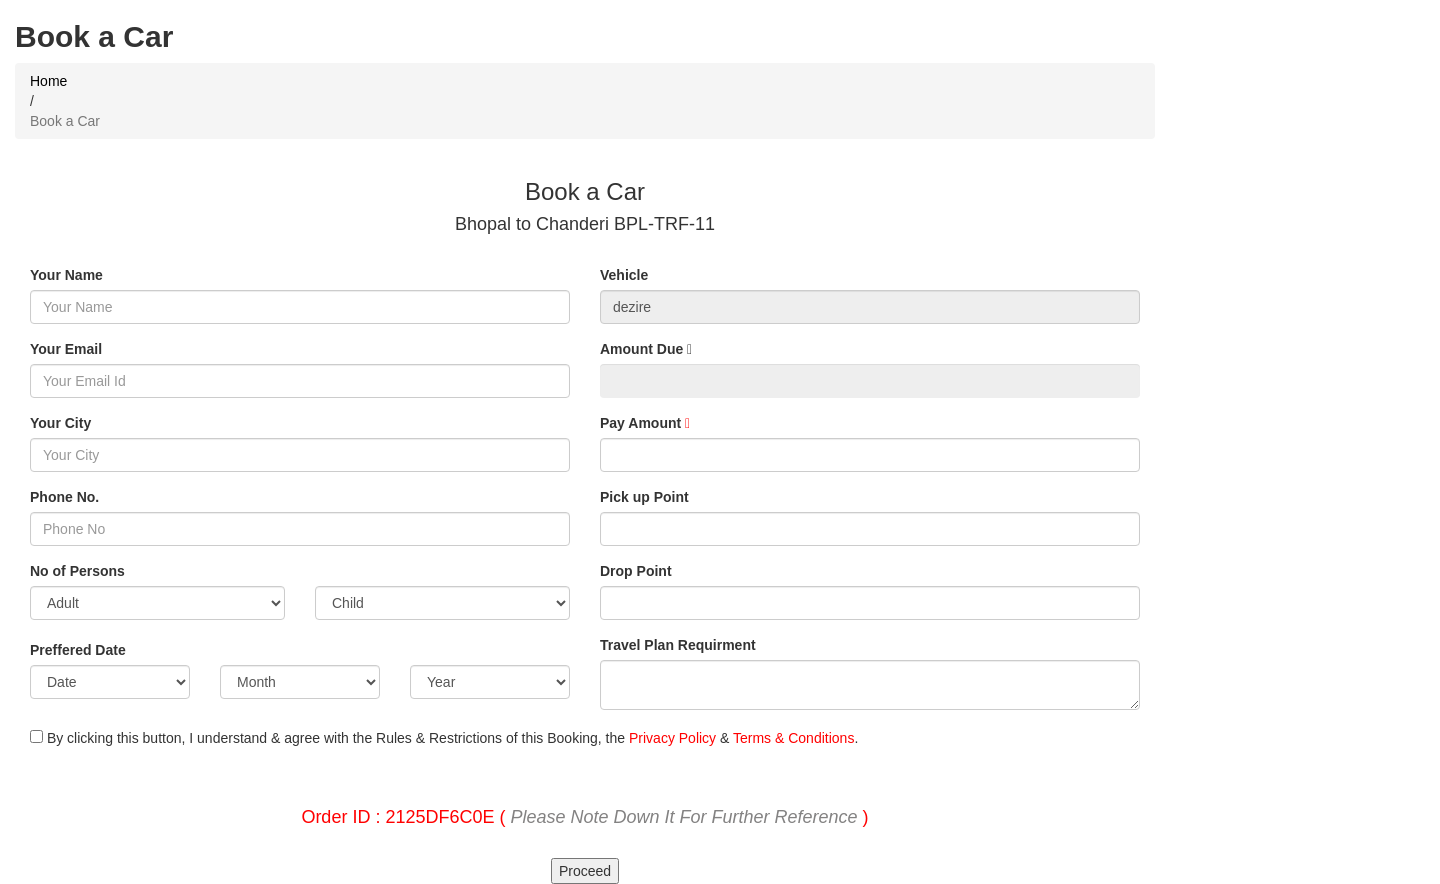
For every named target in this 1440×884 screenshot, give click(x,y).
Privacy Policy (672, 738)
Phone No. (64, 497)
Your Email (66, 349)
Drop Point (636, 571)
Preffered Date (78, 650)
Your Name (66, 275)
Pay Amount (645, 423)
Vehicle (624, 275)
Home (48, 81)
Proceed (585, 871)
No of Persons (77, 571)
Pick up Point (644, 497)
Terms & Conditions (793, 738)
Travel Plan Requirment (678, 645)
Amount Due (646, 349)
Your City (60, 423)
